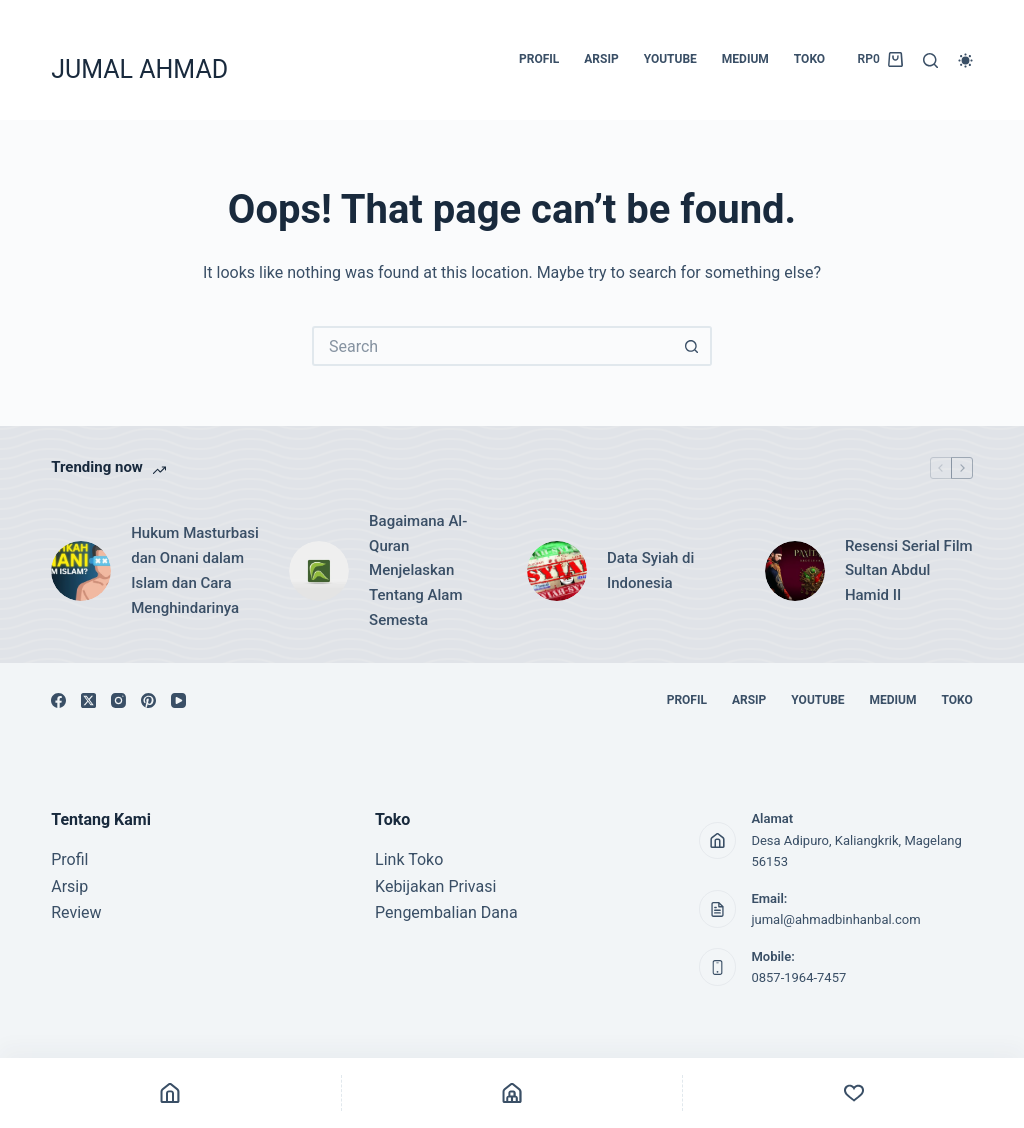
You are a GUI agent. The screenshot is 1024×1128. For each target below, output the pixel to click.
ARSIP (601, 59)
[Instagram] (118, 700)
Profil (69, 859)
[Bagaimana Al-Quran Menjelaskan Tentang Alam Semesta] (319, 571)
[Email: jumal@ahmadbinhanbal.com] (718, 909)
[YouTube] (178, 700)
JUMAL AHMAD (139, 69)
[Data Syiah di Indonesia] (557, 571)
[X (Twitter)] (88, 700)
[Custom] (853, 1093)
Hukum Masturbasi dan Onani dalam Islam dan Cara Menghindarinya (195, 570)
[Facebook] (58, 700)
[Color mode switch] (965, 60)
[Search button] (692, 346)
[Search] (930, 60)
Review (76, 912)
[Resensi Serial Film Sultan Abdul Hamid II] (795, 571)
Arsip (69, 886)
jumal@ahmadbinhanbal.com (835, 919)
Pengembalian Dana (446, 912)
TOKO (809, 59)
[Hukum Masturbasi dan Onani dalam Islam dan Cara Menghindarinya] (81, 571)
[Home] (170, 1093)
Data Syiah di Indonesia (650, 570)
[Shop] (512, 1093)
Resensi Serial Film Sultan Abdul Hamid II (909, 571)
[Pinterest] (148, 700)
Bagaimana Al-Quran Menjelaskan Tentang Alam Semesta (418, 570)
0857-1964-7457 (798, 977)
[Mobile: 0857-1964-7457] (718, 967)
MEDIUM (745, 59)
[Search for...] (492, 346)
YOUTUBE (670, 59)
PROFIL (539, 59)
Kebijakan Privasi (435, 886)
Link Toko (409, 859)
